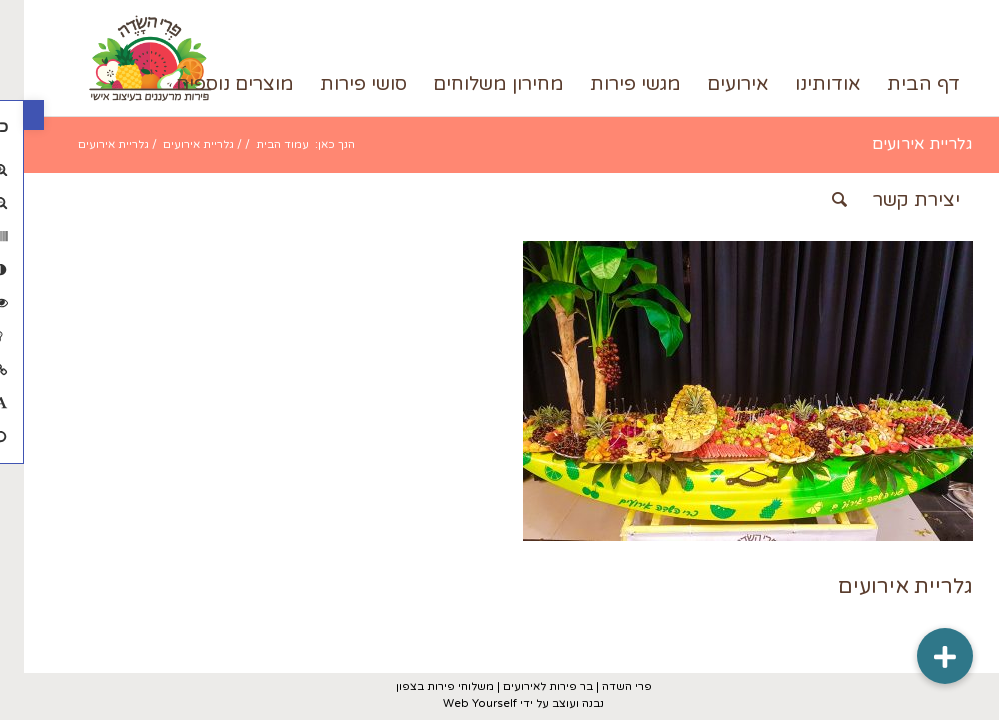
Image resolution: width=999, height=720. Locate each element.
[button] (10, 115)
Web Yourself (456, 703)
